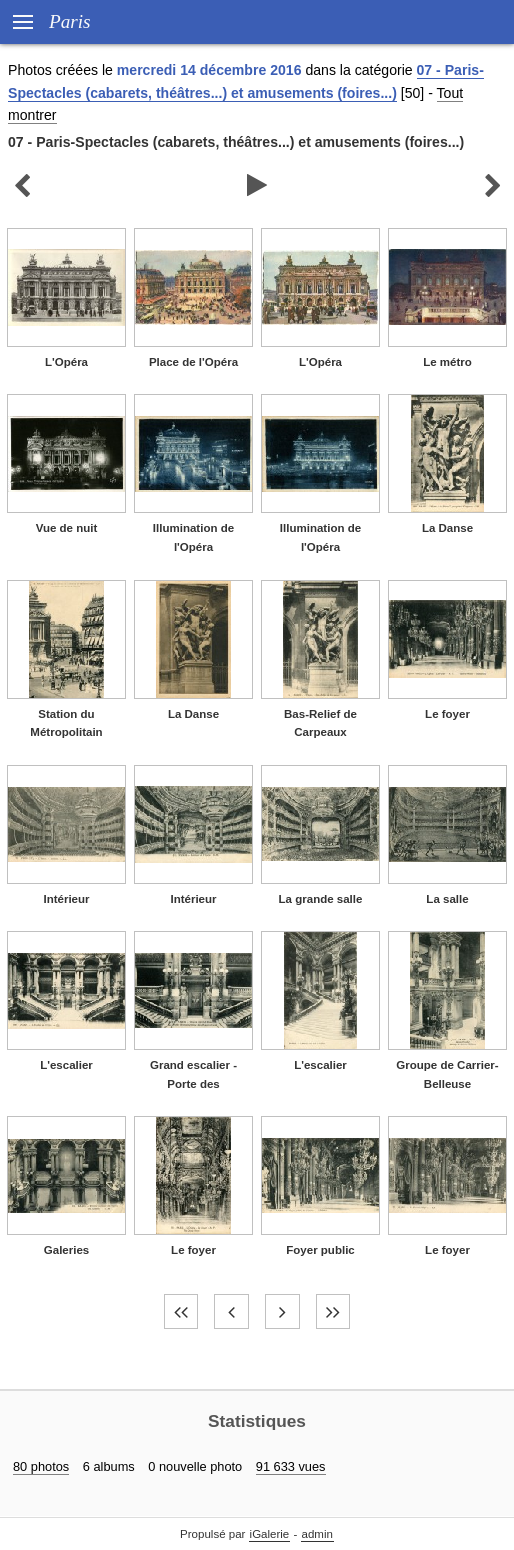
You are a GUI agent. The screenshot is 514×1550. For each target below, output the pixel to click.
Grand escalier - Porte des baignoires (193, 1083)
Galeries (66, 1250)
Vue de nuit (67, 528)
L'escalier (66, 1065)
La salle (447, 899)
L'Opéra (66, 362)
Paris (70, 21)
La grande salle (321, 899)
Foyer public (320, 1250)
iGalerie (270, 1534)
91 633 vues (291, 1466)
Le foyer (447, 714)
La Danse (447, 528)
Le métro (447, 362)
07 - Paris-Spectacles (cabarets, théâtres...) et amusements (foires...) (236, 142)
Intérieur (66, 899)
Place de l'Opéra (193, 362)
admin (317, 1534)
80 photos (41, 1466)
